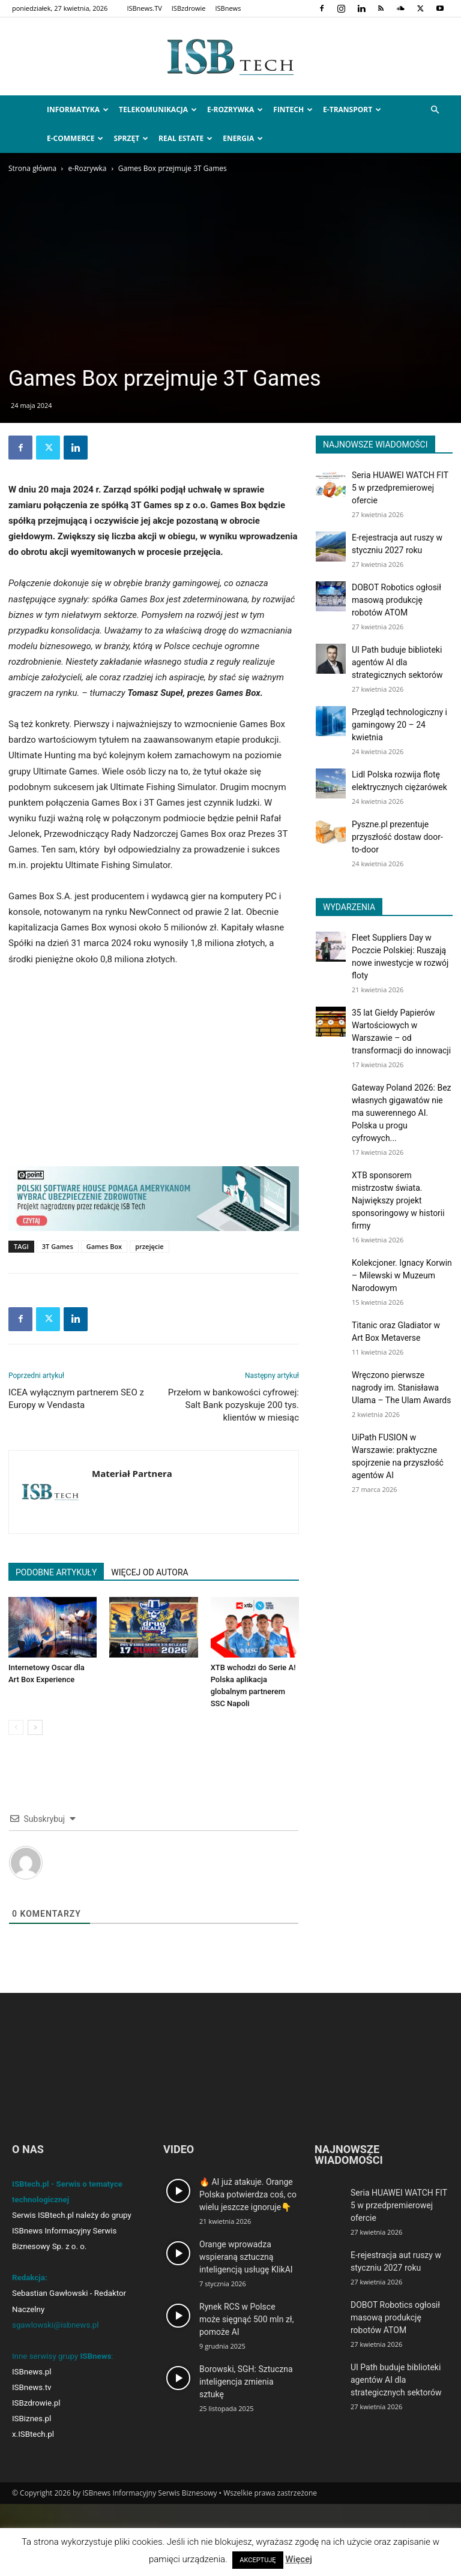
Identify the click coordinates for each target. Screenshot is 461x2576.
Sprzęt (130, 138)
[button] (434, 110)
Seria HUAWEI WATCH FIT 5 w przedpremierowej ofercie (400, 487)
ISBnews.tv (32, 2387)
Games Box (104, 1246)
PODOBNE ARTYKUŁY (56, 1572)
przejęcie (149, 1246)
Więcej (298, 2559)
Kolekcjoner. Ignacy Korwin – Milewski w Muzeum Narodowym (402, 1275)
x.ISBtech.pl (33, 2434)
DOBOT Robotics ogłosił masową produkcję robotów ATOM (396, 600)
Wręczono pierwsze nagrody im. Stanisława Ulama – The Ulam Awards (401, 1387)
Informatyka (78, 109)
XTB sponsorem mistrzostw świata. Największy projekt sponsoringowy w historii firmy (398, 1200)
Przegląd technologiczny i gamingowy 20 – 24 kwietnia (399, 724)
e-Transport (352, 109)
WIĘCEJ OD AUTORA (149, 1572)
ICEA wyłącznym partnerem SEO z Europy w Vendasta (76, 1398)
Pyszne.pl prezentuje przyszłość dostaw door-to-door (397, 836)
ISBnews (228, 8)
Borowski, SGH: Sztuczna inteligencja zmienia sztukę (246, 2381)
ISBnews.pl (31, 2371)
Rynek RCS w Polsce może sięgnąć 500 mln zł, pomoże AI (246, 2319)
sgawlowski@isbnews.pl (55, 2324)
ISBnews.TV (144, 8)
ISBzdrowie (189, 8)
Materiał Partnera (132, 1473)
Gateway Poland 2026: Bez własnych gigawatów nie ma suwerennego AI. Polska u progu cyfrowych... (401, 1113)
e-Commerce (75, 138)
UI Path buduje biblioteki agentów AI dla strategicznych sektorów (397, 662)
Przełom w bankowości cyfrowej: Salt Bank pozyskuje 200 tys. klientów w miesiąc (233, 1405)
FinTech (293, 109)
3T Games (57, 1246)
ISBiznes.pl (31, 2418)
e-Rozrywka (235, 109)
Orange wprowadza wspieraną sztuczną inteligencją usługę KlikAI (246, 2256)
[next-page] (35, 1727)
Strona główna (32, 168)
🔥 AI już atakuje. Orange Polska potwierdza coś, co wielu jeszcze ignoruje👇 (248, 2194)
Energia (243, 138)
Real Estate (185, 138)
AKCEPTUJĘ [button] (258, 2560)
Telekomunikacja (158, 109)
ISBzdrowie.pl (36, 2402)
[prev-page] (15, 1727)
